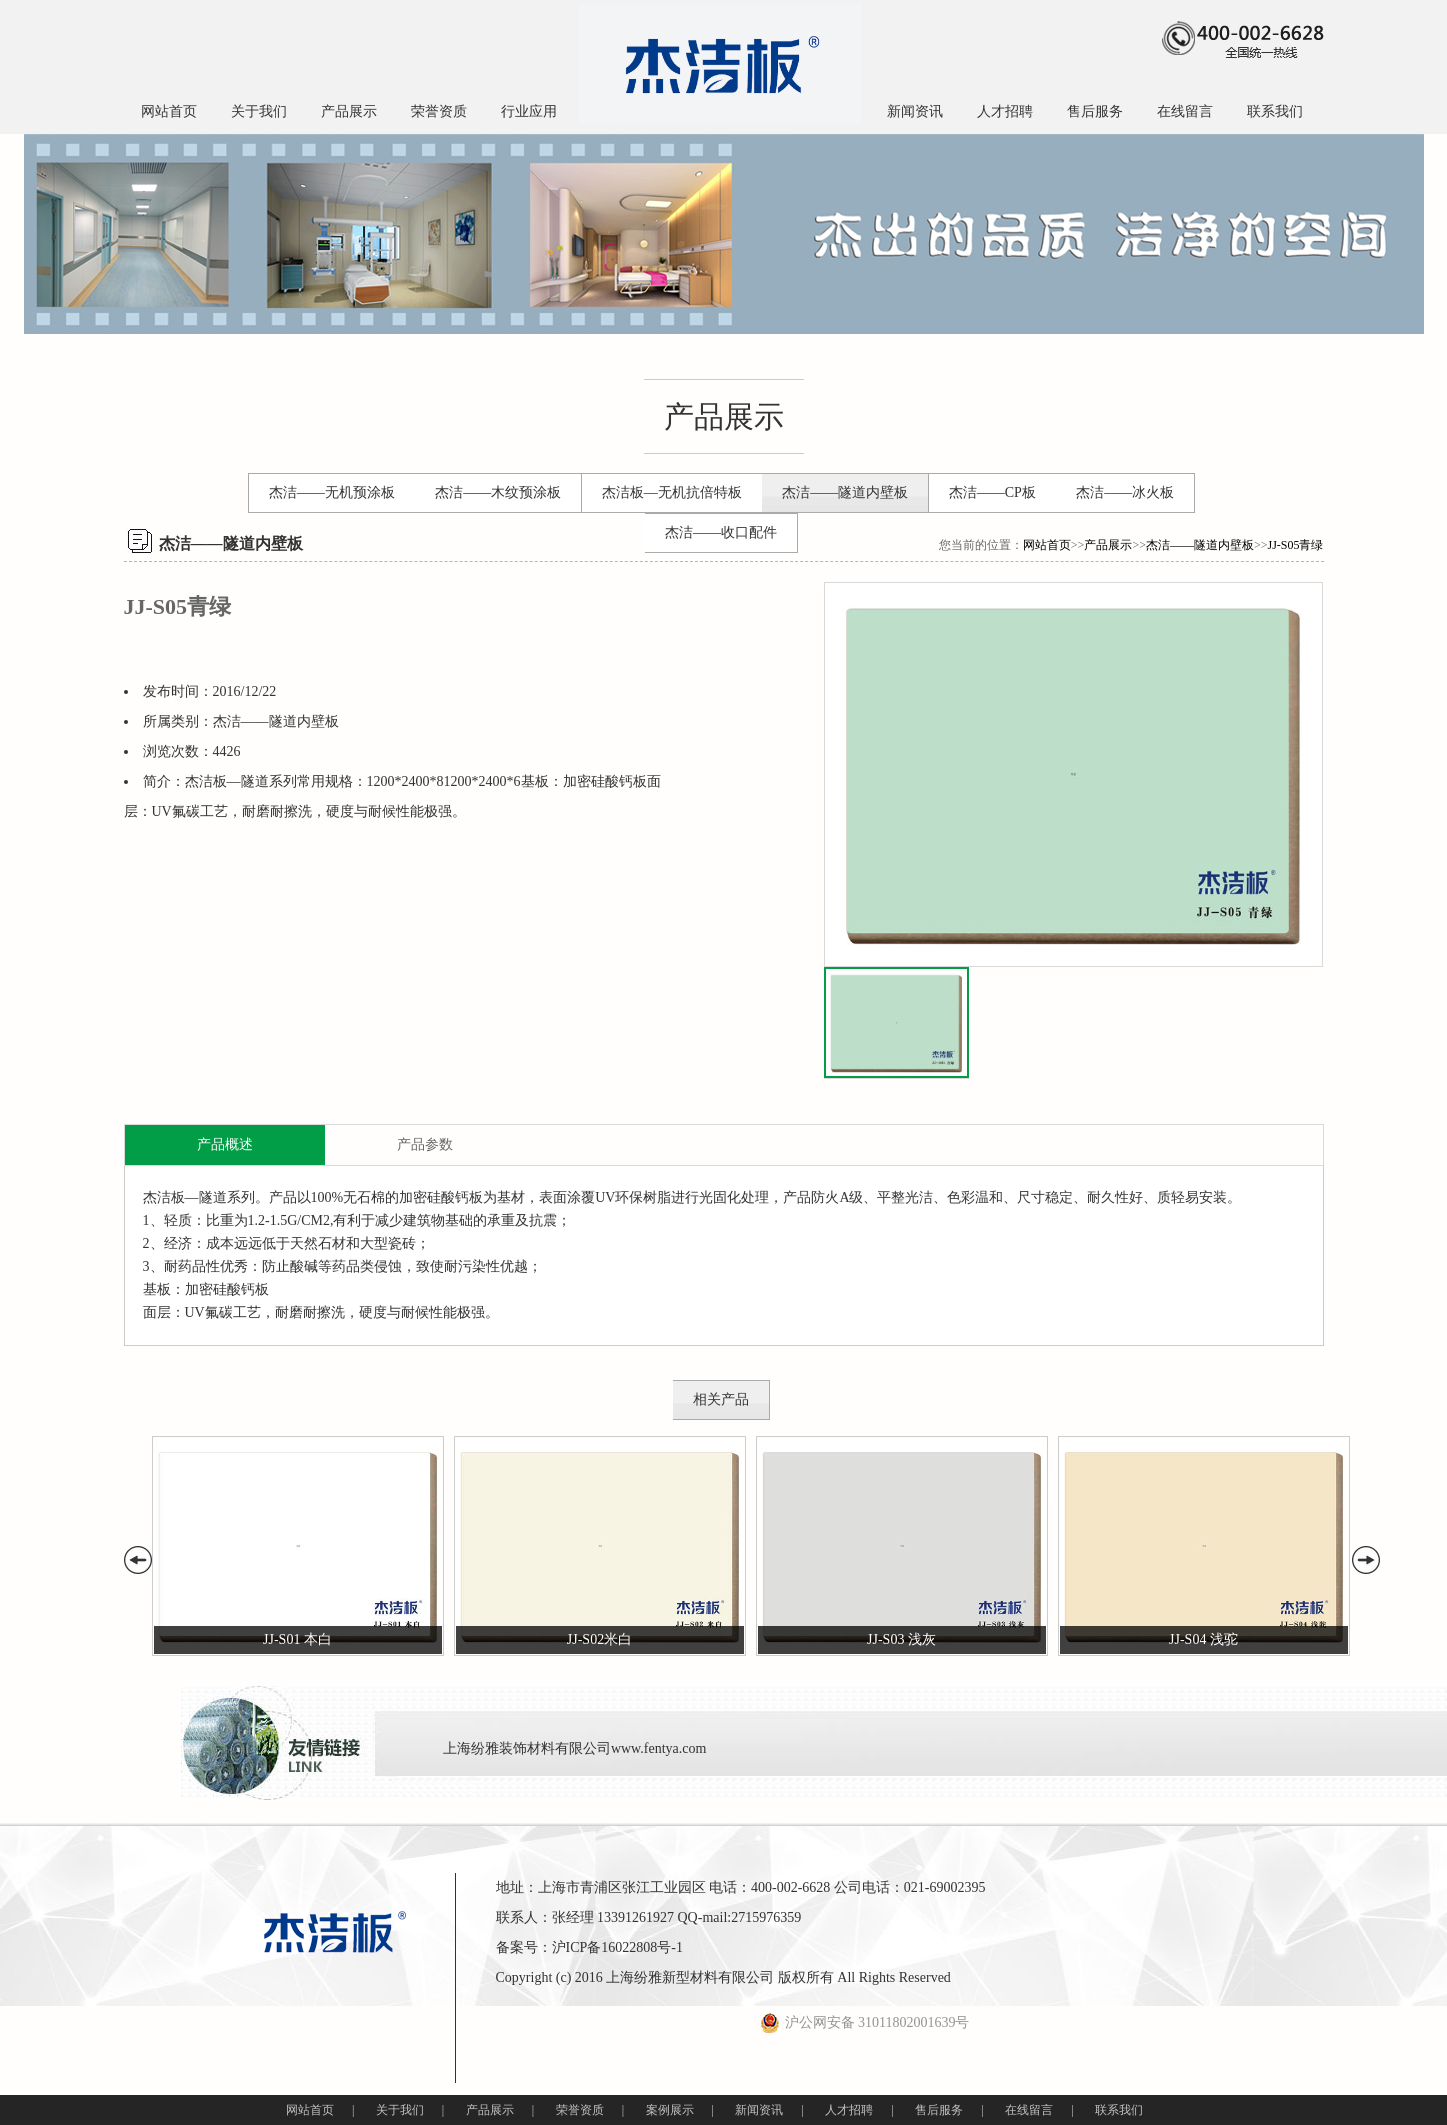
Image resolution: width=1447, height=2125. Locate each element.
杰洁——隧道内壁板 (845, 492)
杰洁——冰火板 (1125, 492)
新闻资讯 (915, 111)
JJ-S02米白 (599, 1639)
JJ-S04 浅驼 (1203, 1639)
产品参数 (425, 1144)
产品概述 (225, 1144)
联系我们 (1275, 111)
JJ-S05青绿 (1295, 545)
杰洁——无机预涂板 (332, 492)
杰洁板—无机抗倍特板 (672, 492)
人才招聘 (1005, 111)
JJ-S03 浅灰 (901, 1639)
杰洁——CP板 (992, 492)
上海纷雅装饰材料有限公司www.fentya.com (575, 1748)
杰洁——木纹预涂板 (498, 492)
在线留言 (1185, 111)
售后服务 (1095, 111)
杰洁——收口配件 (721, 532)
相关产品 (721, 1399)
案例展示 (670, 2110)
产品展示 (349, 111)
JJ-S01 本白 (297, 1639)
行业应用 (529, 111)
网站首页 (169, 111)
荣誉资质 (439, 111)
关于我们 (259, 111)
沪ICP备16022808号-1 (617, 1947)
